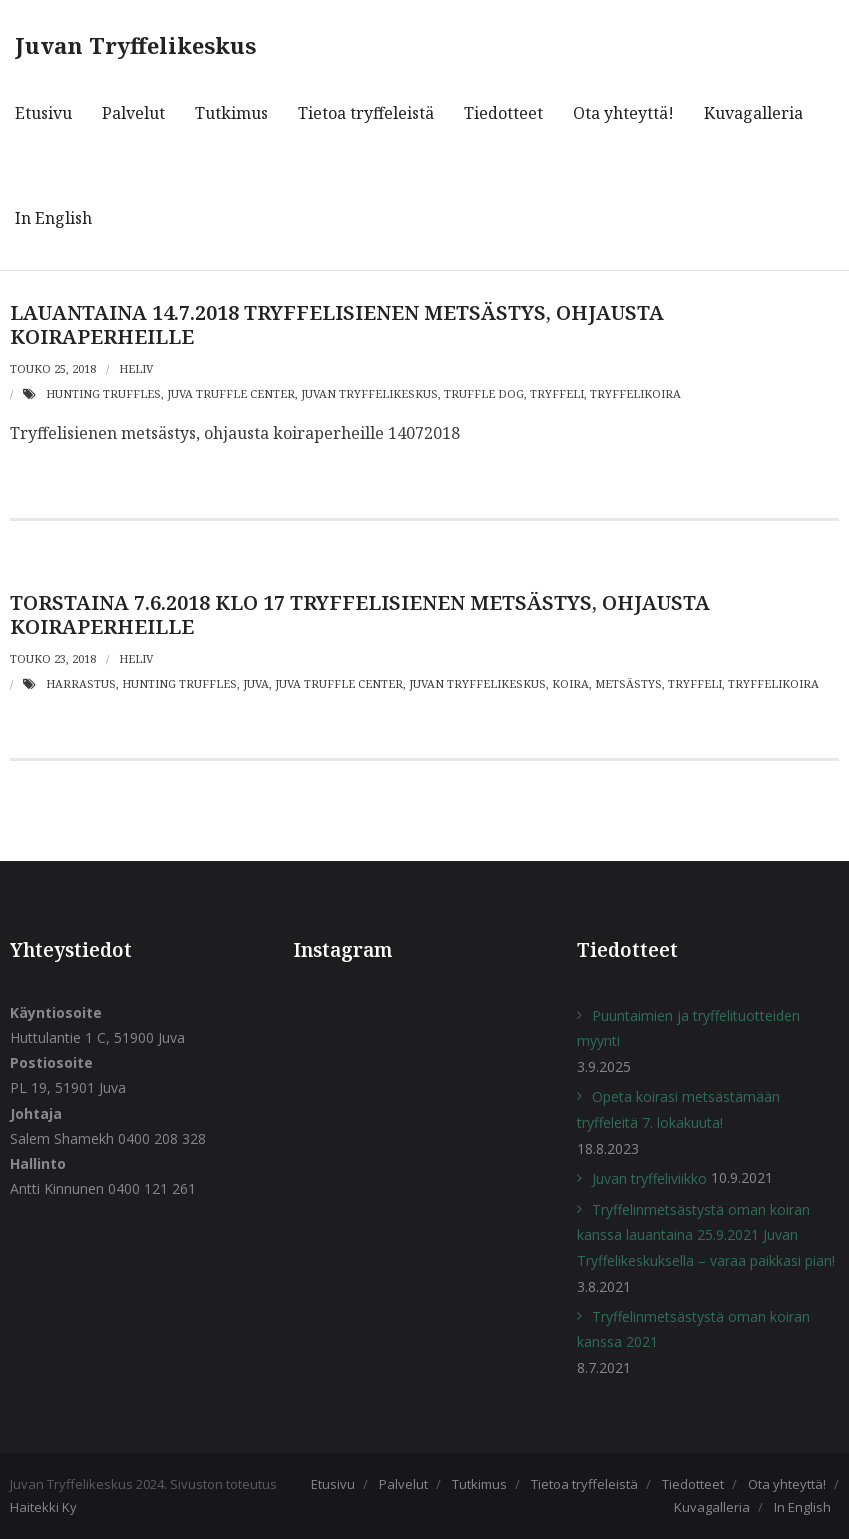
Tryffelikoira (635, 393)
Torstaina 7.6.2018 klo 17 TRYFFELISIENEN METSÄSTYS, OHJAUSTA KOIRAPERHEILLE (360, 614)
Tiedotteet (693, 1484)
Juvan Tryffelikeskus (369, 393)
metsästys (628, 683)
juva (256, 683)
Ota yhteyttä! (787, 1484)
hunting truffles (103, 393)
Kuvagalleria (712, 1507)
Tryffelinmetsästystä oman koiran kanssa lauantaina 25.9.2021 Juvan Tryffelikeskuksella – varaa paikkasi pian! (706, 1234)
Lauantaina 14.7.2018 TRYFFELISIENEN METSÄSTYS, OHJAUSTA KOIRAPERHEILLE (337, 324)
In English (802, 1507)
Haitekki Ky (43, 1507)
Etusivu (333, 1484)
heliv (136, 368)
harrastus (81, 683)
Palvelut (403, 1484)
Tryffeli (557, 393)
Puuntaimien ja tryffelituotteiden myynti (688, 1028)
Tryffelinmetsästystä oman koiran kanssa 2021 (693, 1329)
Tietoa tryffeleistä (584, 1484)
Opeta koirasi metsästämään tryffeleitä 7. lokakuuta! (678, 1109)
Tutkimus (479, 1484)
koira (570, 683)
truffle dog (484, 393)
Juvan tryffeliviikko (649, 1178)
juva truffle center (231, 393)
